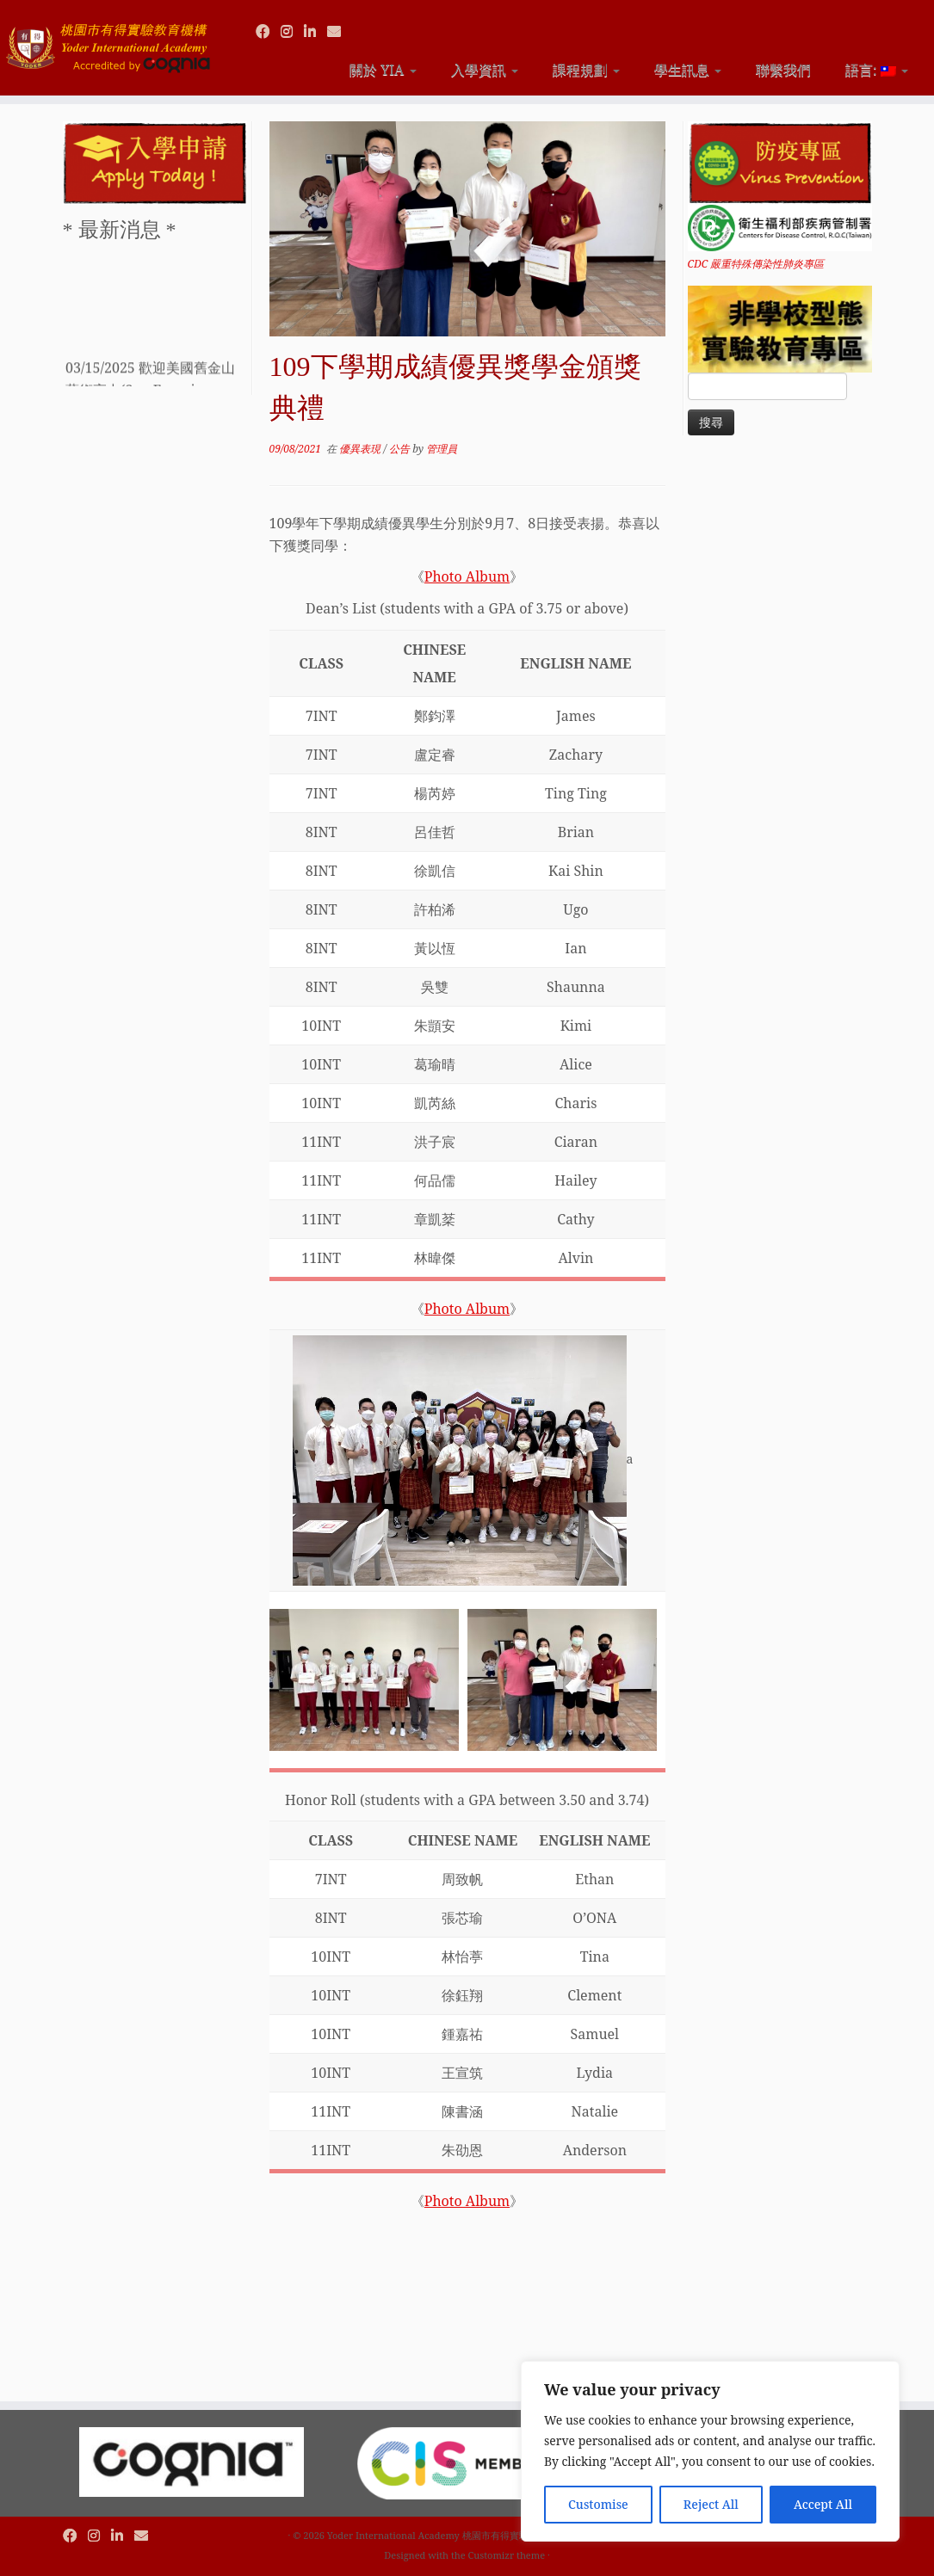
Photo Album (467, 576)
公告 (400, 448)
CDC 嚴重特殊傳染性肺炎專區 (756, 263)
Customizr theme (507, 2554)
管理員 (441, 448)
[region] (710, 2451)
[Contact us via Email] (339, 31)
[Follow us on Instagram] (292, 31)
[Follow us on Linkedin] (315, 31)
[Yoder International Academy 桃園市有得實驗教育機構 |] (109, 41)
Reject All (711, 2504)
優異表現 (361, 448)
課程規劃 (586, 69)
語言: (876, 69)
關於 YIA (382, 69)
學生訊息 (687, 69)
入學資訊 (484, 69)
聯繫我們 (783, 69)
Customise (598, 2504)
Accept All (823, 2504)
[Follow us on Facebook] (268, 31)
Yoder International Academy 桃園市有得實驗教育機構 (446, 2535)
